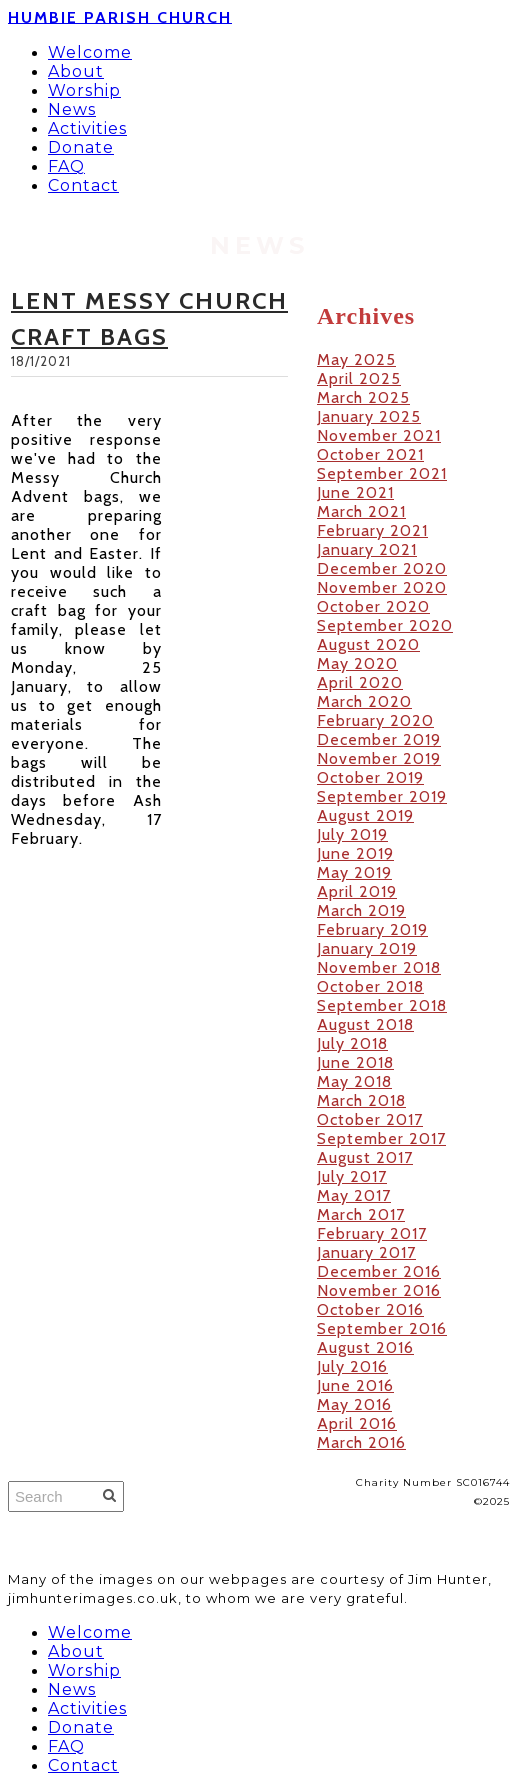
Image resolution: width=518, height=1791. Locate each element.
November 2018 (379, 967)
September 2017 (381, 1138)
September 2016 (382, 1328)
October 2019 (370, 777)
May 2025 (356, 359)
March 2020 (364, 701)
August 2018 (365, 1024)
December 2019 (379, 739)
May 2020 (357, 663)
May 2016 (354, 1404)
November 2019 (379, 758)
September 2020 (385, 625)
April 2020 (360, 682)
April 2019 (357, 891)
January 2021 (367, 549)
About (76, 71)
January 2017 (366, 1252)
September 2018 (382, 1005)
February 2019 (372, 929)
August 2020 (368, 644)
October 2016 (370, 1309)
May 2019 (354, 872)
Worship (84, 90)
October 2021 (370, 454)
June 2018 (355, 1062)
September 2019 (382, 796)
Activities (87, 128)
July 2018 (352, 1043)
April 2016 (357, 1423)
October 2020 (373, 606)
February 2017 (372, 1233)
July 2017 (352, 1176)
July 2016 (352, 1366)
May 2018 (354, 1081)
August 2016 (365, 1347)
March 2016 (361, 1442)
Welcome (90, 52)
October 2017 (370, 1119)
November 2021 (379, 435)
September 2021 (382, 473)
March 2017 (361, 1214)
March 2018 (361, 1100)
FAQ (66, 166)
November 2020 (382, 587)
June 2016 (355, 1385)
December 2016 (379, 1271)
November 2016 (379, 1290)
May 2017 (354, 1195)
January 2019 (367, 948)
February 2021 (372, 530)
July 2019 (352, 834)
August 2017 (365, 1157)
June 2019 (355, 853)
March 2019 (361, 910)
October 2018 (370, 986)
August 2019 (365, 815)
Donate (81, 147)
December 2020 (382, 568)
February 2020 (375, 720)
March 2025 (363, 397)
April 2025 (359, 378)
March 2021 (361, 511)
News (72, 109)
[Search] (66, 1496)
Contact (83, 185)
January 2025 (369, 416)
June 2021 (355, 492)
